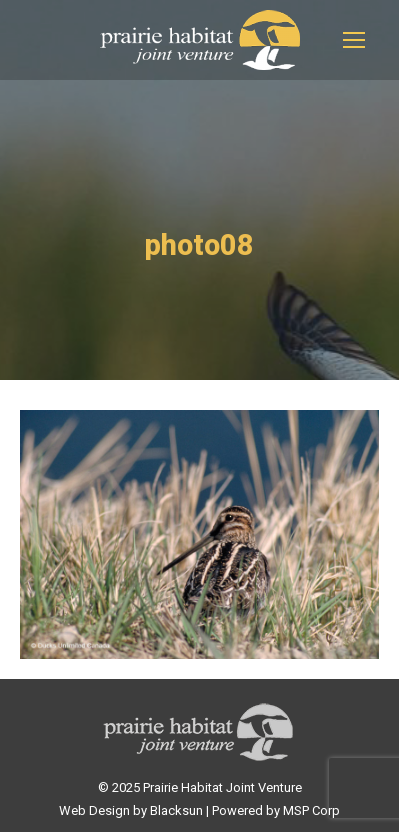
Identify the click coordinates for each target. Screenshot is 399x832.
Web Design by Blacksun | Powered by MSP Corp (199, 810)
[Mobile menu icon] (354, 40)
